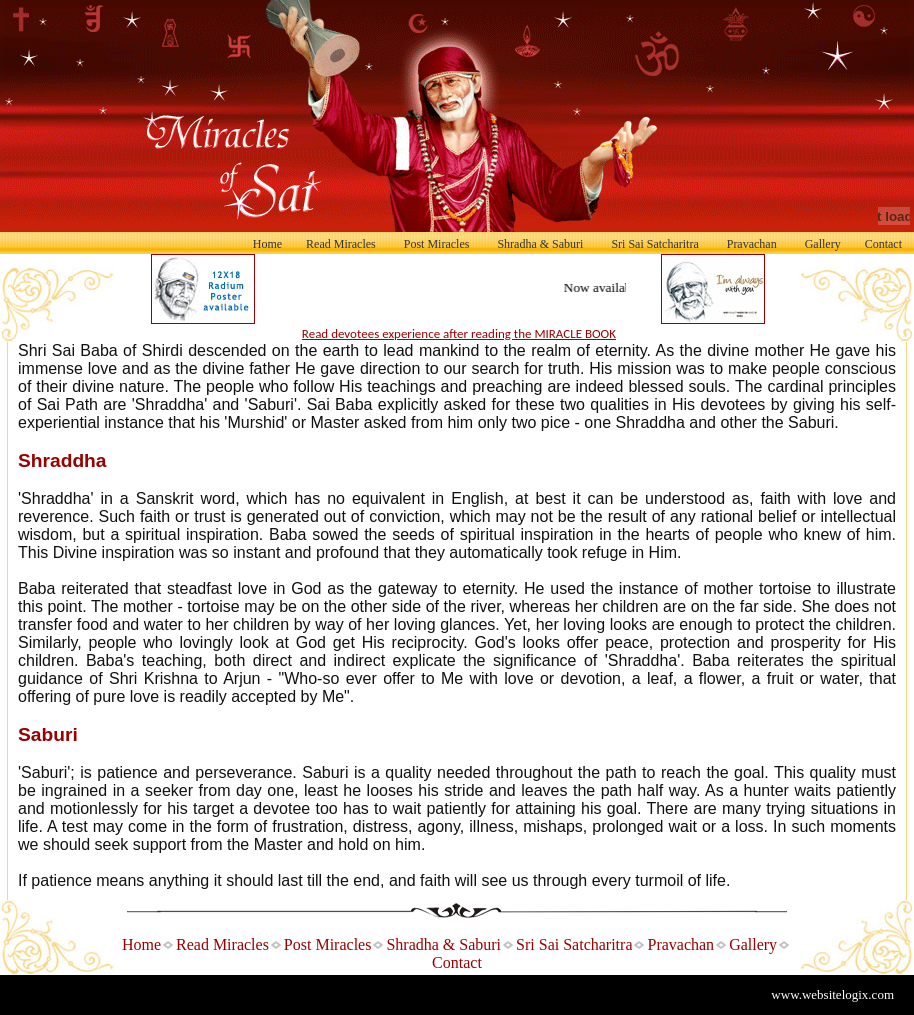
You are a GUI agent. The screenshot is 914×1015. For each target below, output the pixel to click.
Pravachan (752, 244)
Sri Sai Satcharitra (654, 244)
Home (267, 244)
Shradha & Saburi (540, 244)
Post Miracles (437, 244)
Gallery (823, 244)
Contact (883, 244)
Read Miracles (341, 244)
